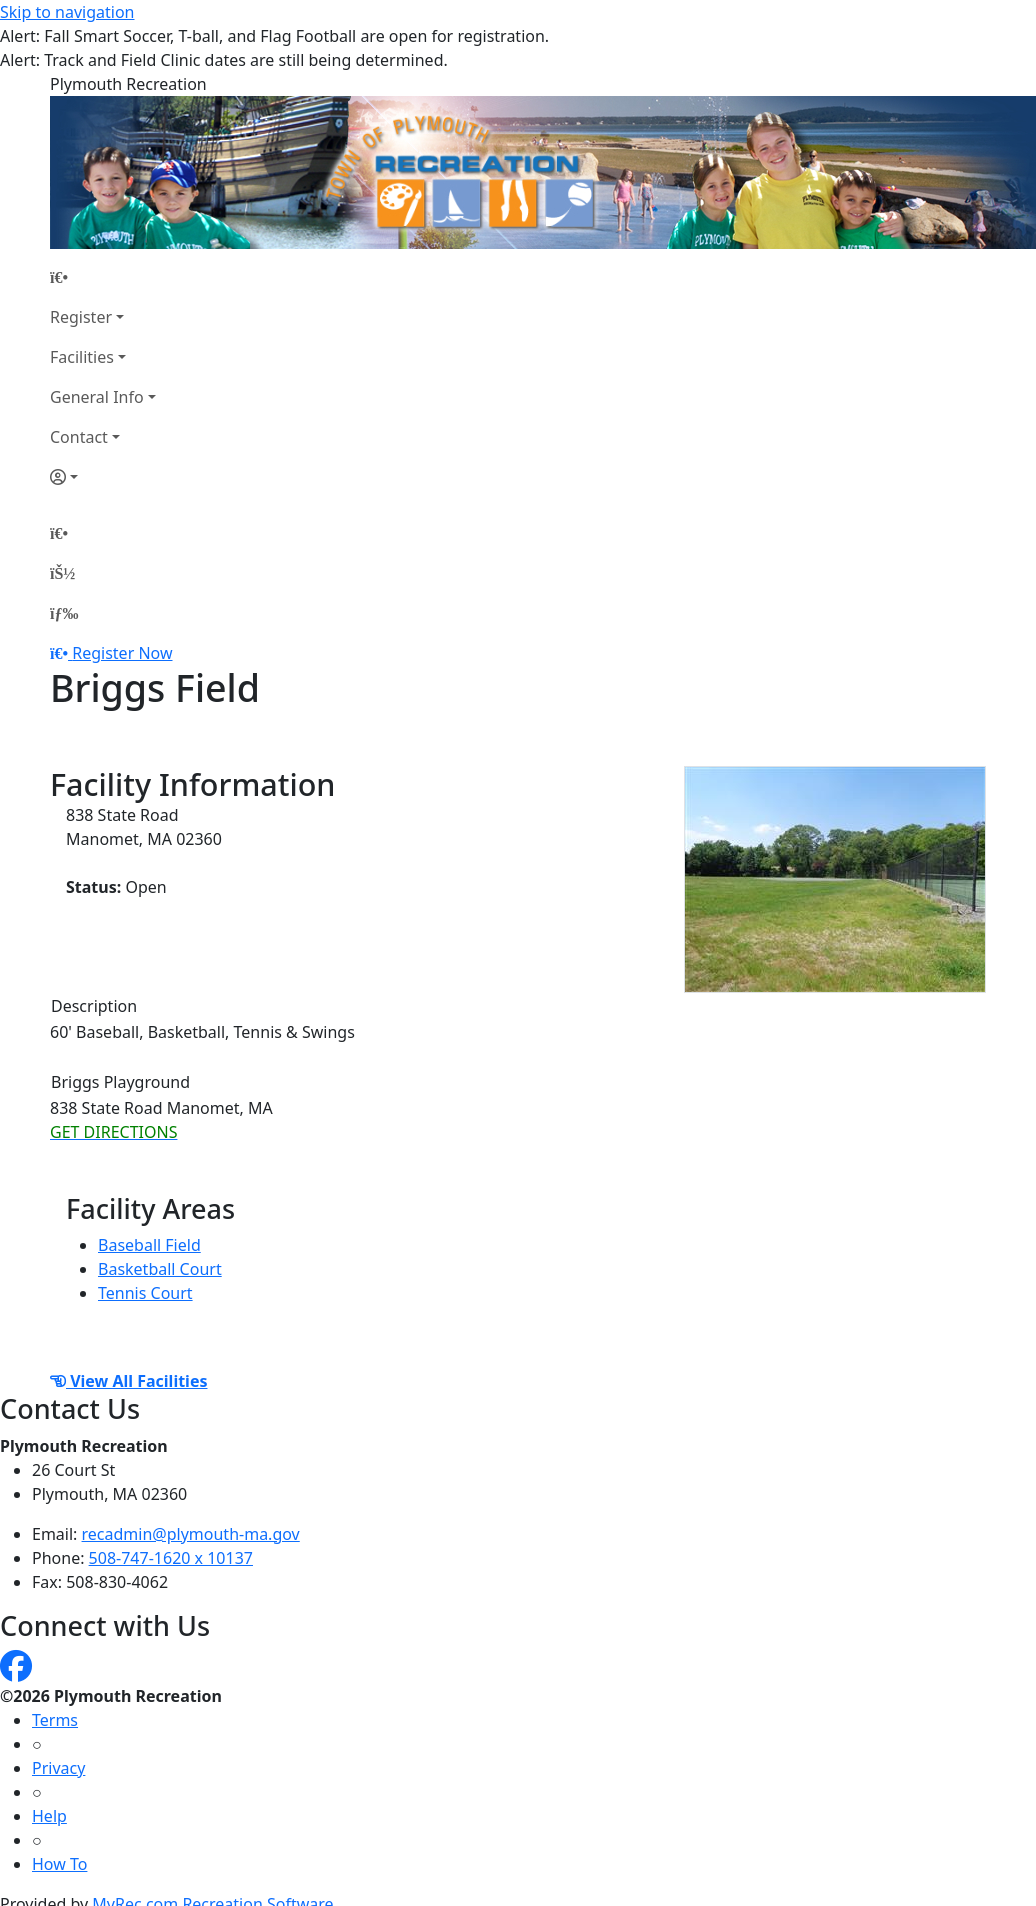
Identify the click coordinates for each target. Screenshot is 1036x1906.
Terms (55, 1720)
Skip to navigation (67, 12)
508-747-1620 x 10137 (171, 1558)
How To (59, 1864)
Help (49, 1816)
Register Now (122, 653)
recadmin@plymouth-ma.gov (191, 1534)
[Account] (103, 477)
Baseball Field (149, 1245)
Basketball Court (160, 1269)
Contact (79, 437)
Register (81, 317)
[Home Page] (103, 277)
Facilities (82, 357)
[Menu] (64, 613)
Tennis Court (145, 1293)
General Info (97, 397)
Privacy (58, 1768)
